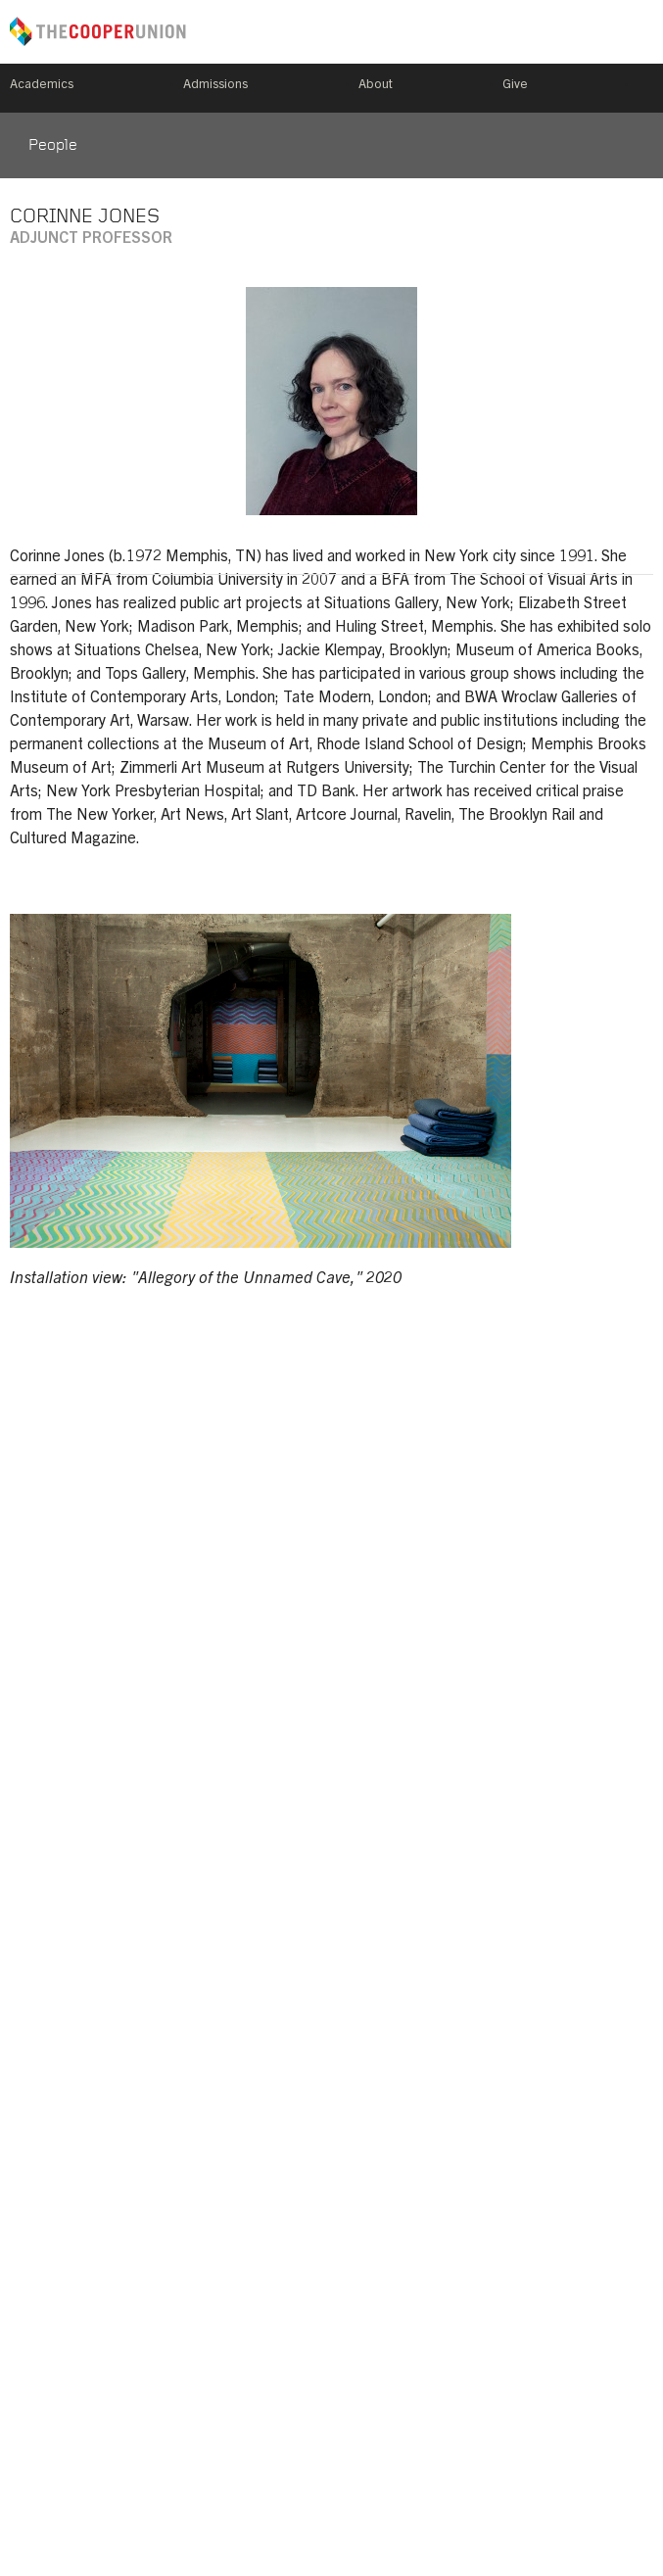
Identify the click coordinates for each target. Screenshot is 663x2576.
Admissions (215, 85)
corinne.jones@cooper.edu (29, 544)
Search (645, 88)
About (375, 85)
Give (515, 85)
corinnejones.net (633, 544)
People (52, 146)
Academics (41, 85)
